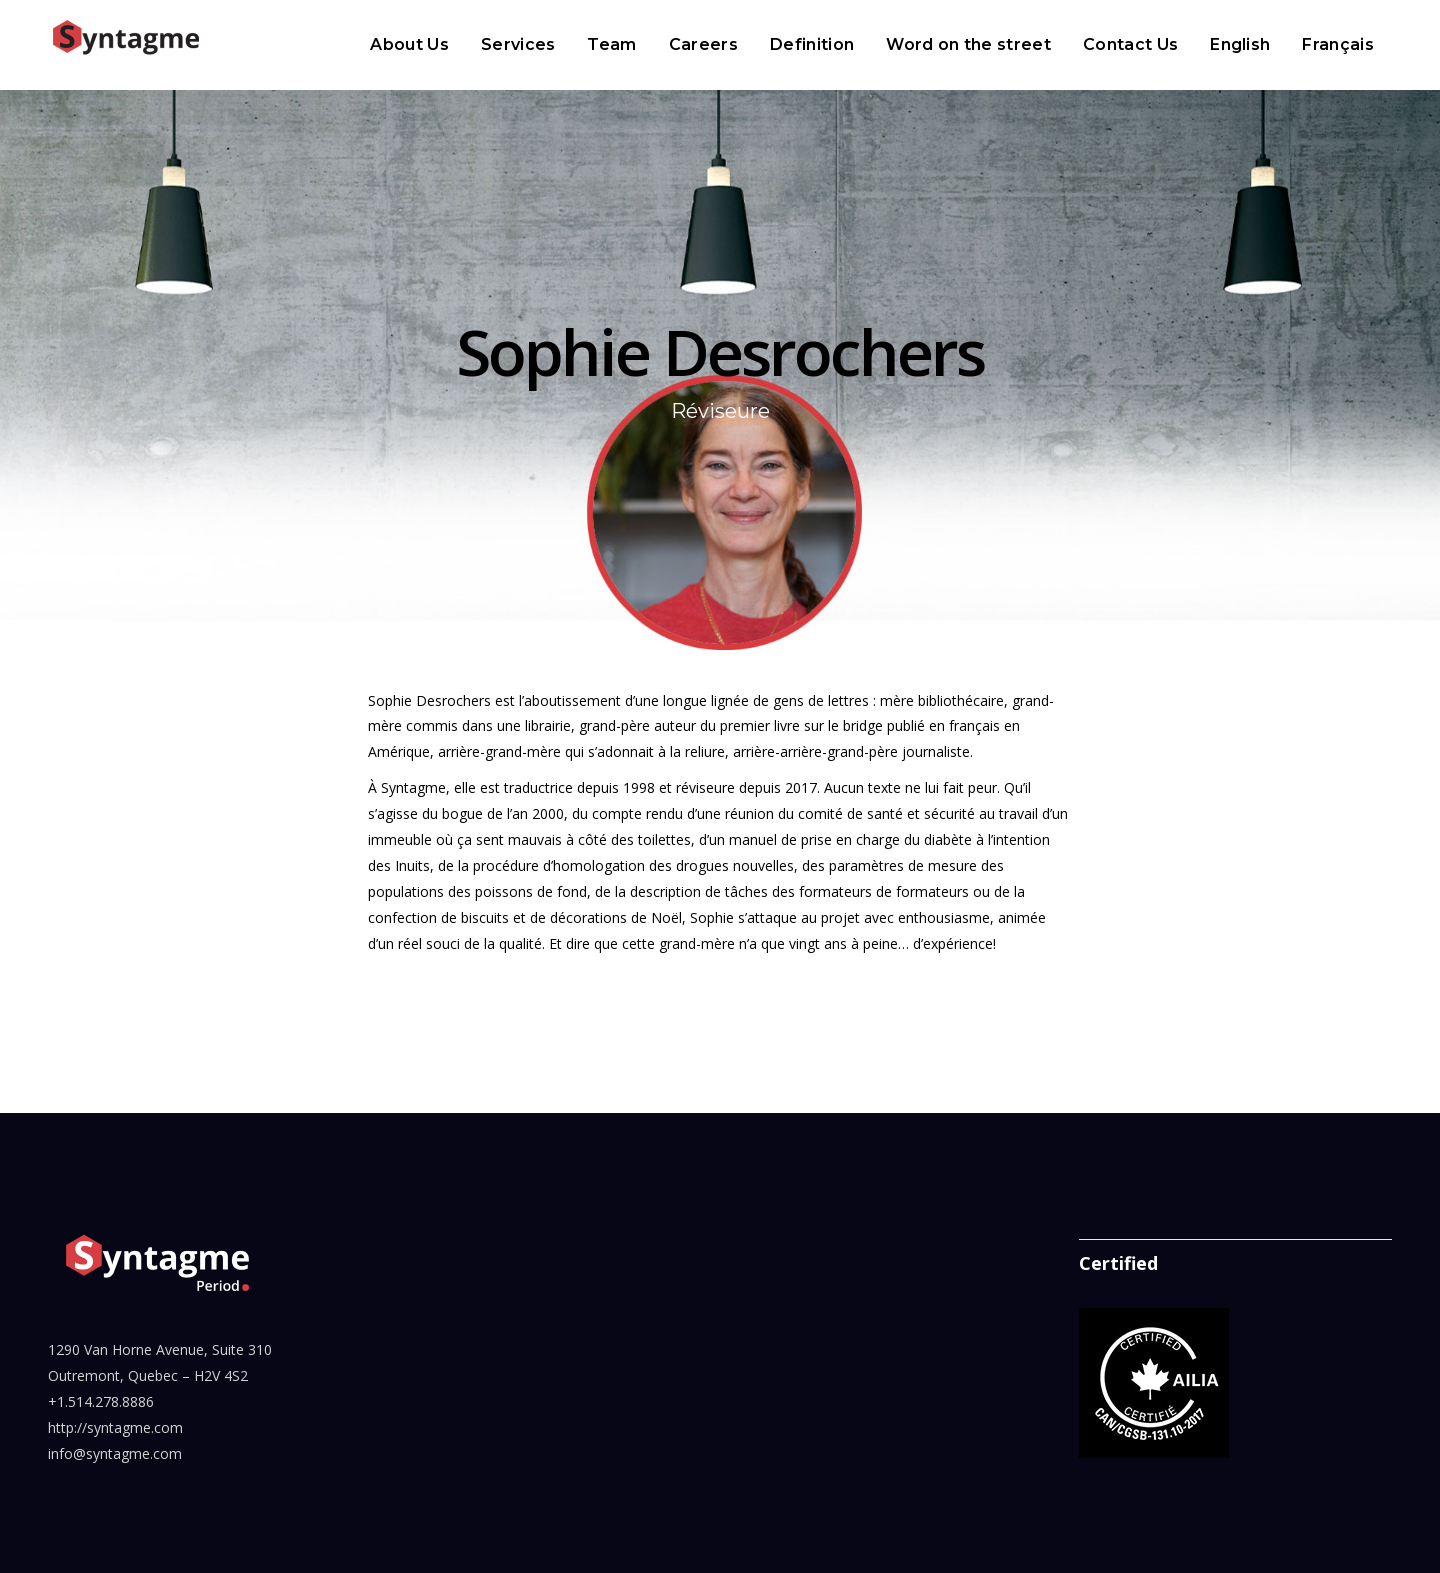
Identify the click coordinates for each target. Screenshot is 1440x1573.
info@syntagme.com (115, 1453)
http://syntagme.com (115, 1427)
